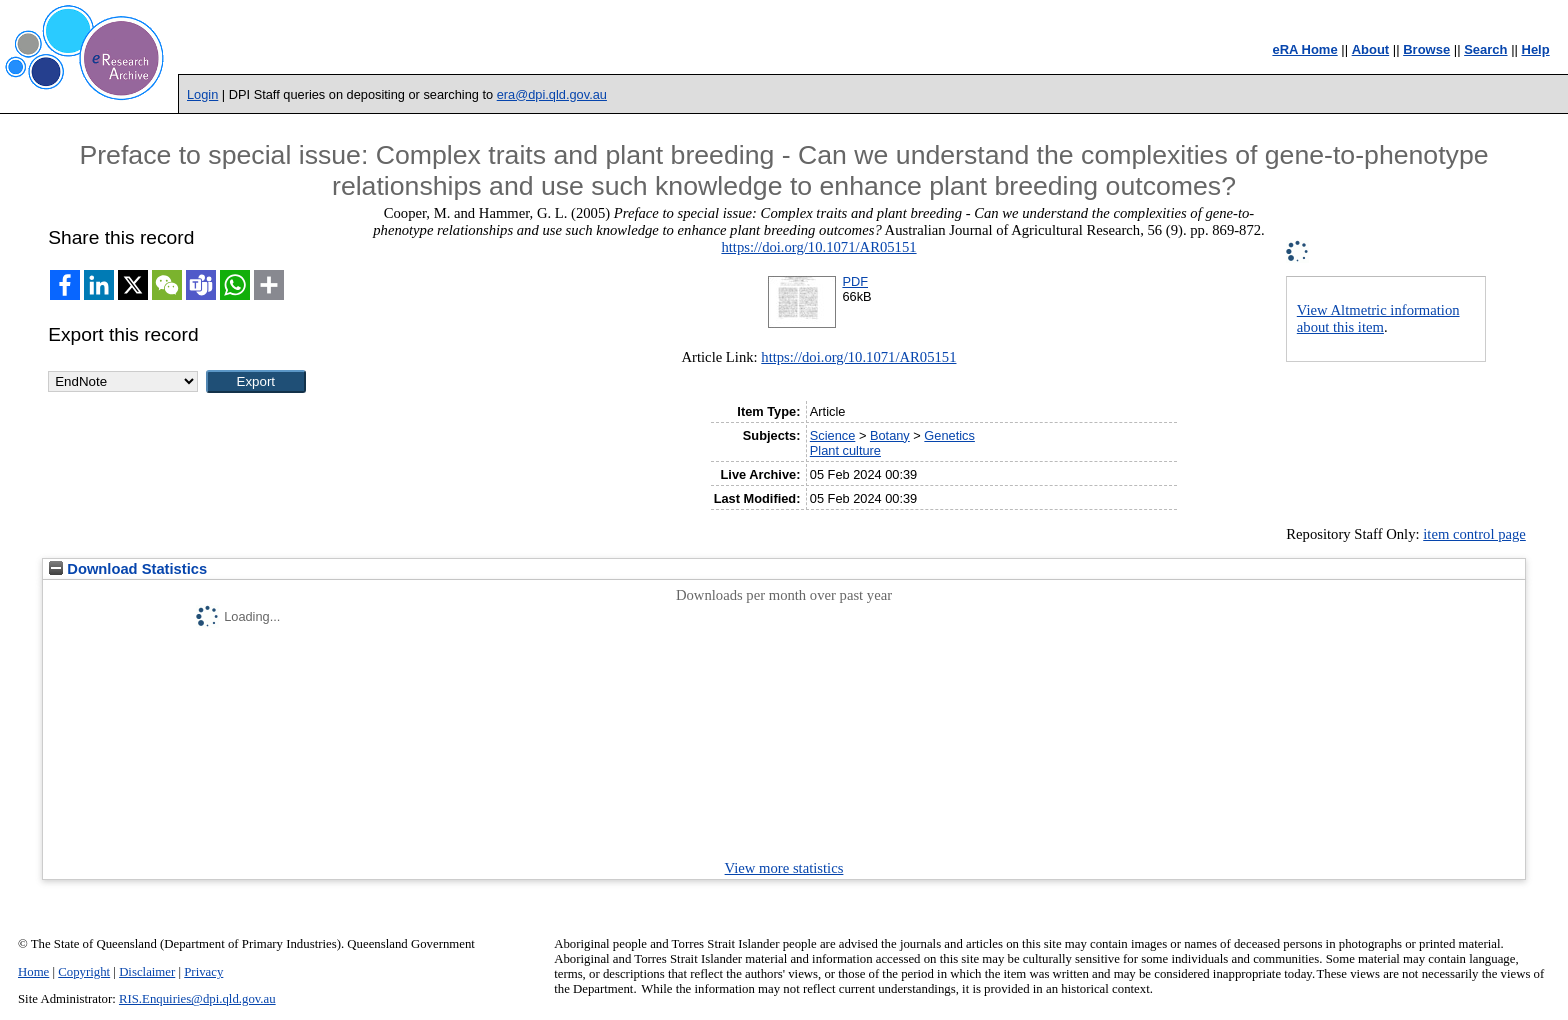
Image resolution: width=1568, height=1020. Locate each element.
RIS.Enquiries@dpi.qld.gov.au (197, 999)
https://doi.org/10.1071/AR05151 (818, 247)
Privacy (203, 972)
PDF (855, 281)
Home (33, 972)
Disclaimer (147, 972)
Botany (890, 435)
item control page (1474, 534)
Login (202, 94)
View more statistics (784, 868)
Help (1536, 49)
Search (1485, 49)
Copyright (84, 972)
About (1371, 49)
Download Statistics (128, 569)
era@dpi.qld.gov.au (552, 94)
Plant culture (845, 450)
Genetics (949, 435)
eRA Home (1304, 49)
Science (833, 435)
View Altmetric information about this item (1378, 318)
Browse (1426, 49)
